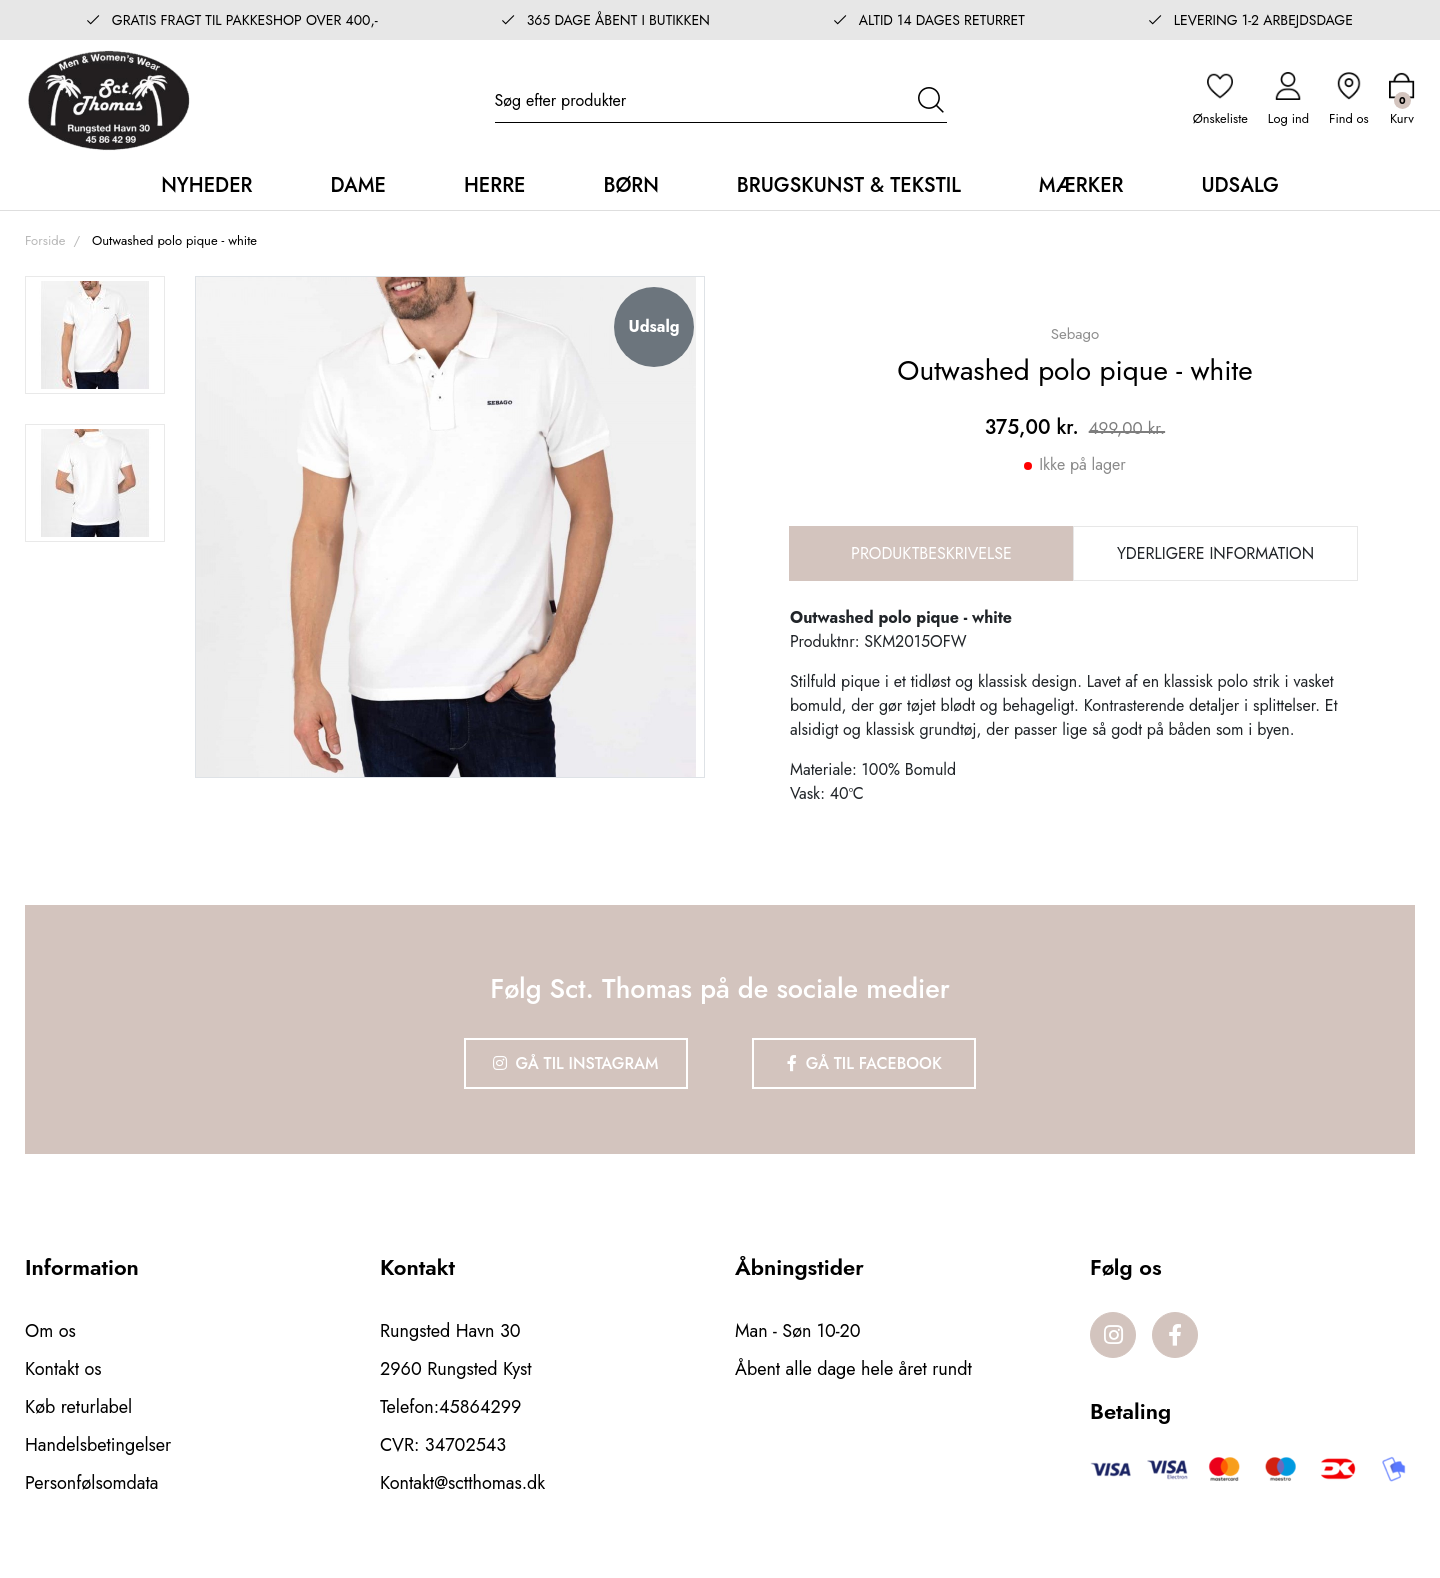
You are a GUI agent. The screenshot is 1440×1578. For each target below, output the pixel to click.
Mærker (1081, 185)
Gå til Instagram (576, 1063)
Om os (50, 1331)
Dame (357, 185)
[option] (95, 335)
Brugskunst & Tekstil (849, 185)
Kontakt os (63, 1369)
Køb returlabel (78, 1407)
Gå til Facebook (864, 1063)
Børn (630, 185)
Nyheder (206, 185)
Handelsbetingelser (98, 1445)
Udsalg (1239, 185)
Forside (45, 240)
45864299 (480, 1407)
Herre (495, 185)
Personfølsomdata (91, 1483)
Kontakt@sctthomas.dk (462, 1483)
